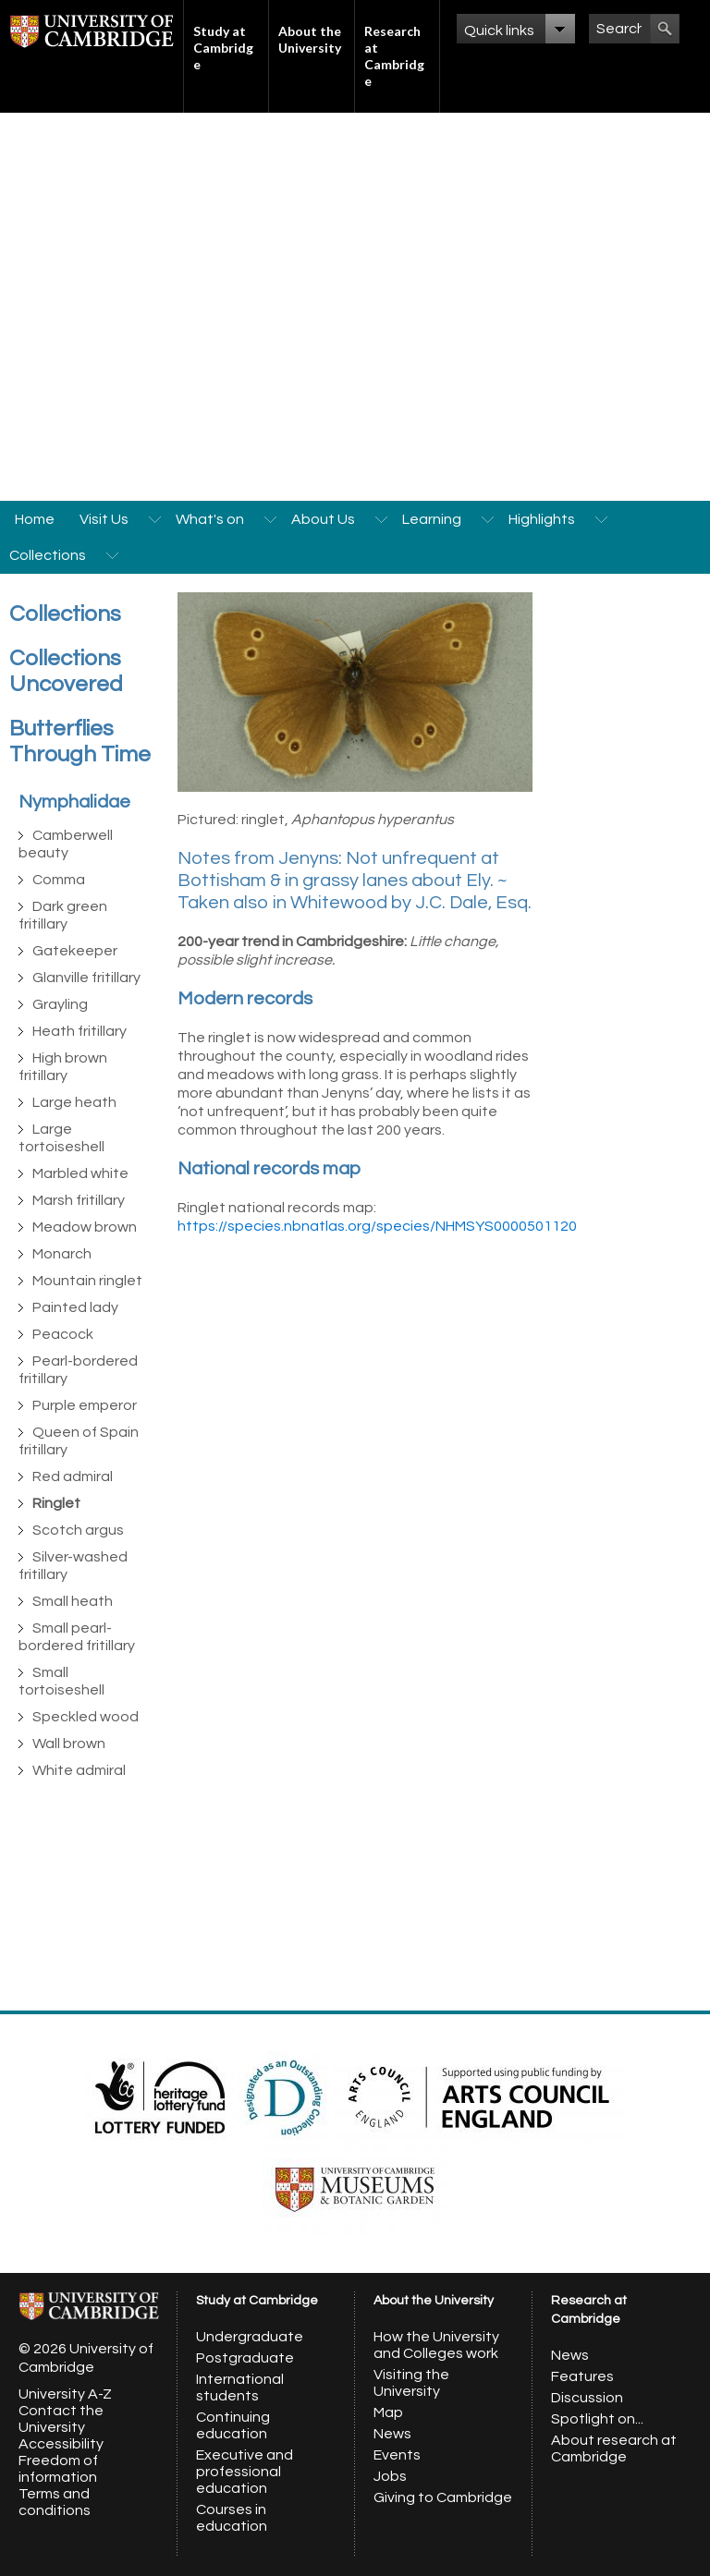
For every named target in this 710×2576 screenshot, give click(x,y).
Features (582, 2376)
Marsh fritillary (78, 1200)
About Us (323, 519)
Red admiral (72, 1476)
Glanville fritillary (86, 977)
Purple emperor (84, 1405)
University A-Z (65, 2394)
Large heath (74, 1102)
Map (388, 2412)
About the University (309, 39)
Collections (47, 555)
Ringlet (56, 1503)
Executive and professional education (244, 2472)
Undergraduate (249, 2336)
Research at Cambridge (394, 56)
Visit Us (104, 519)
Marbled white (80, 1173)
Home (35, 519)
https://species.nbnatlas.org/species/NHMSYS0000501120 (377, 1226)
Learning (431, 519)
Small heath (72, 1601)
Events (397, 2455)
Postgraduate (245, 2358)
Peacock (62, 1334)
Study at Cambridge (223, 47)
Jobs (390, 2476)
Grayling (60, 1004)
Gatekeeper (74, 950)
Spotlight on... (597, 2419)
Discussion (587, 2397)
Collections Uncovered (66, 671)
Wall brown (68, 1743)
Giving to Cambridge (442, 2497)
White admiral (79, 1770)
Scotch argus (78, 1530)
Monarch (62, 1253)
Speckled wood (85, 1716)
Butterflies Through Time (80, 741)
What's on (210, 519)
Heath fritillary (79, 1031)
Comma (58, 879)
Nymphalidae (74, 802)
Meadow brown (84, 1227)
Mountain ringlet (87, 1280)
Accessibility (61, 2443)
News (392, 2433)
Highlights (541, 519)
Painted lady (75, 1307)
